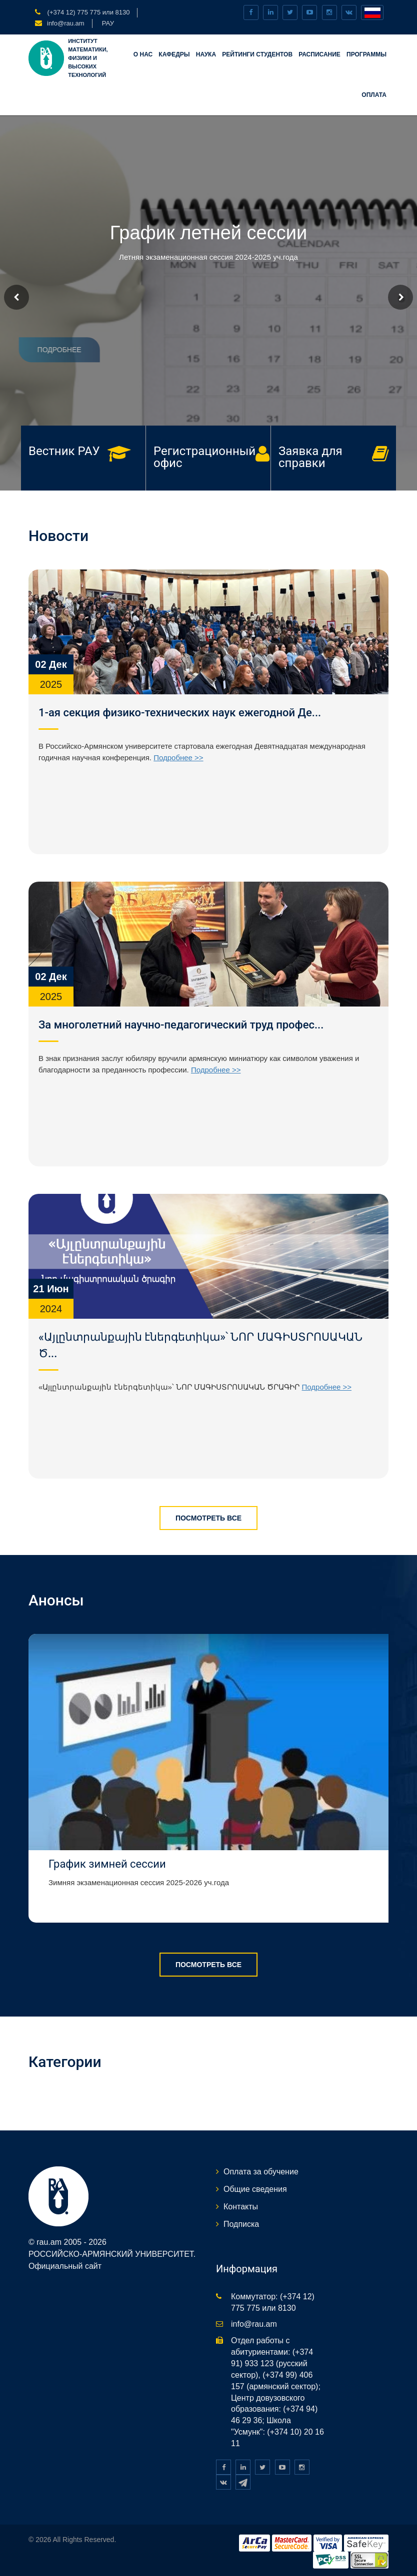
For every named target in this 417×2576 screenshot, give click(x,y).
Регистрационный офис (205, 457)
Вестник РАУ (64, 451)
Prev (16, 297)
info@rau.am (65, 23)
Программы (366, 54)
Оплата (374, 94)
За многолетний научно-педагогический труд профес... (181, 1025)
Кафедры (174, 54)
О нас (143, 54)
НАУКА (206, 54)
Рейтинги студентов (257, 54)
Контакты (241, 2206)
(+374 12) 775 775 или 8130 (88, 12)
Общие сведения (255, 2189)
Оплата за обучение (261, 2171)
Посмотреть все (209, 1518)
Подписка (241, 2224)
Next (400, 297)
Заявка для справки (310, 457)
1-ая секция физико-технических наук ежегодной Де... (179, 712)
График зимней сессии (107, 1864)
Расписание (319, 54)
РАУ (108, 23)
